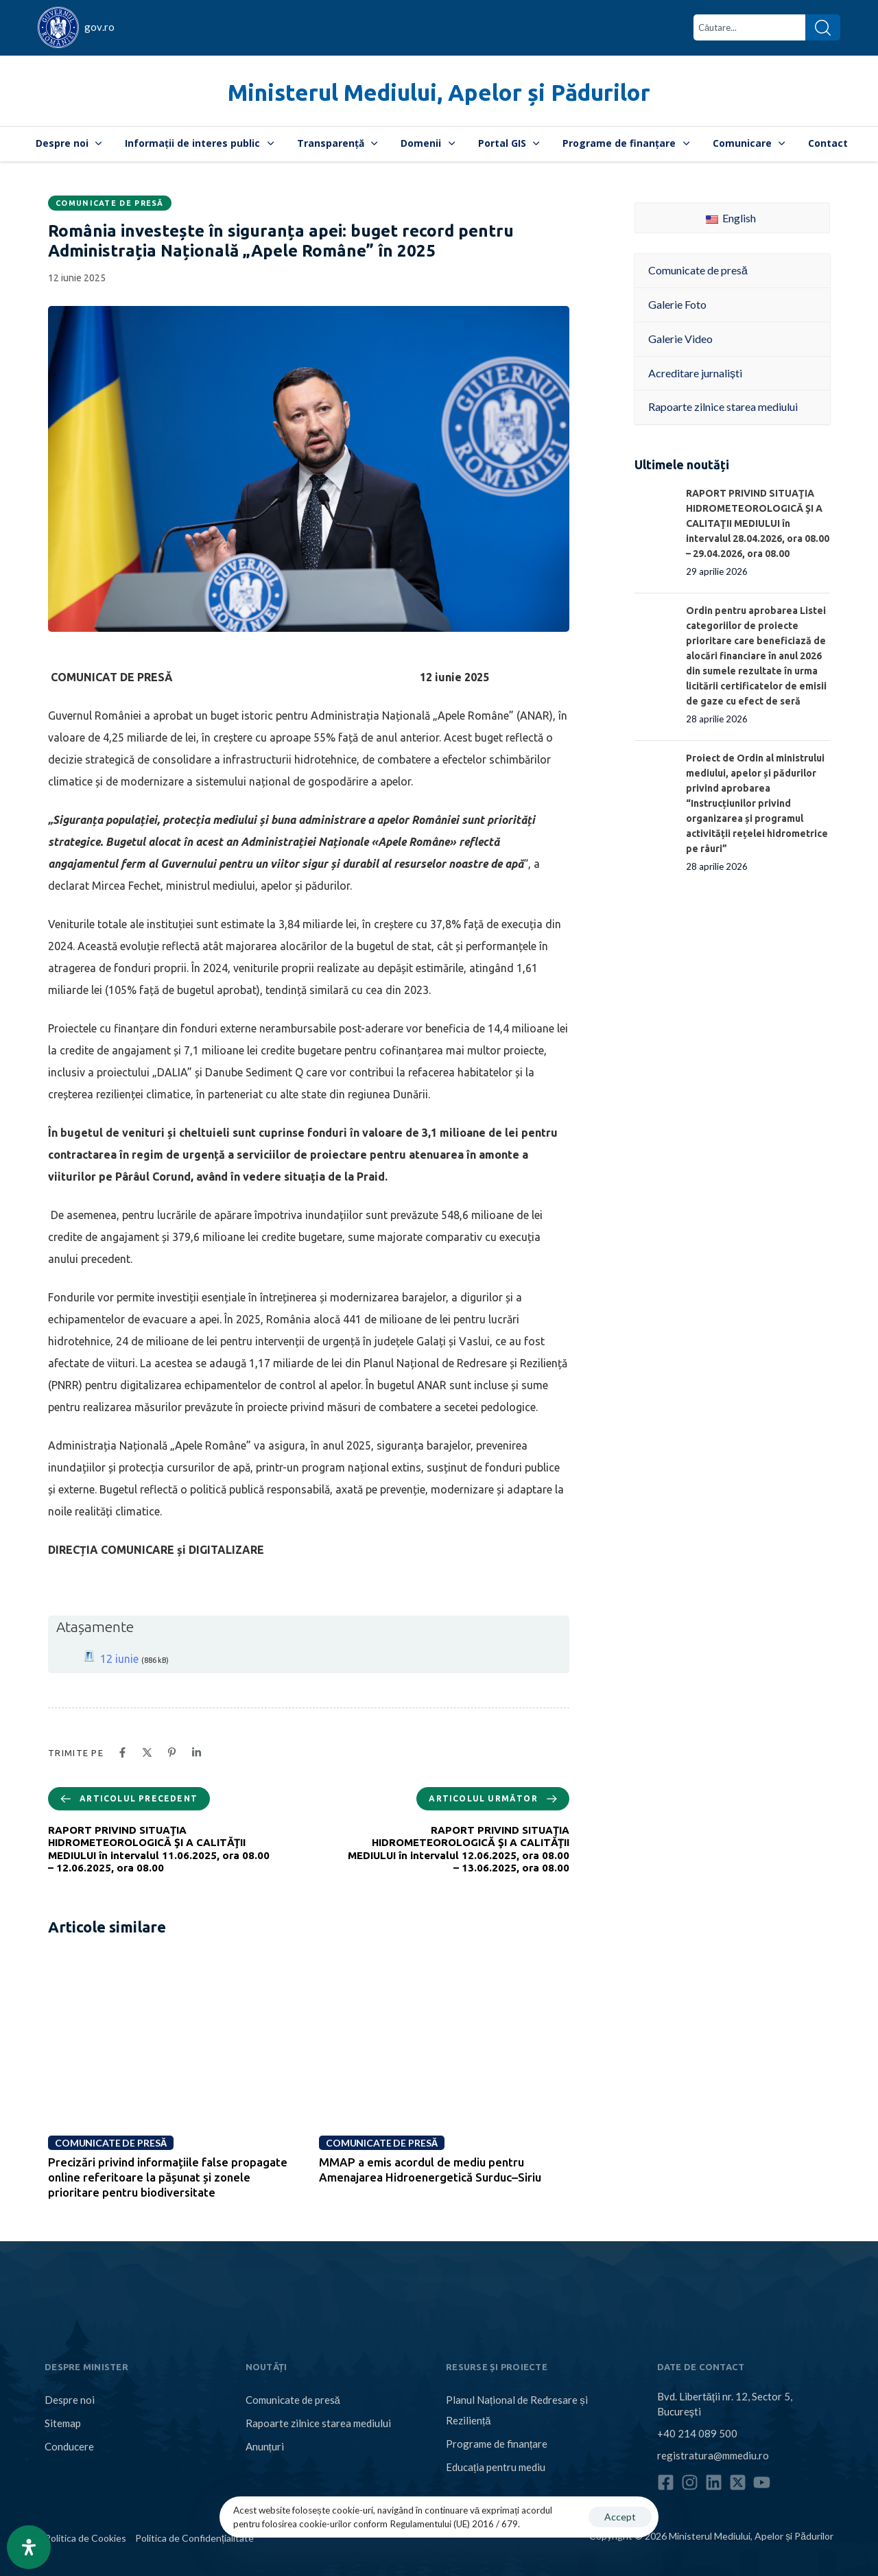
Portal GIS (509, 143)
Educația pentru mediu (495, 2467)
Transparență (337, 143)
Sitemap (63, 2423)
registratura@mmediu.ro (713, 2455)
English (731, 217)
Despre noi (69, 143)
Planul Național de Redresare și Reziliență (517, 2410)
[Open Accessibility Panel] (29, 2547)
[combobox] (749, 27)
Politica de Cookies (85, 2538)
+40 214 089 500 (697, 2433)
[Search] (822, 27)
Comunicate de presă (110, 203)
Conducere (69, 2446)
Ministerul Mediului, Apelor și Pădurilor (439, 92)
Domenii (428, 143)
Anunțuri (265, 2446)
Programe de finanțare (625, 143)
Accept (620, 2516)
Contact (828, 143)
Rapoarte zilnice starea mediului (318, 2423)
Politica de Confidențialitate (194, 2538)
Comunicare (749, 143)
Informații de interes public (199, 143)
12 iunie (119, 1659)
